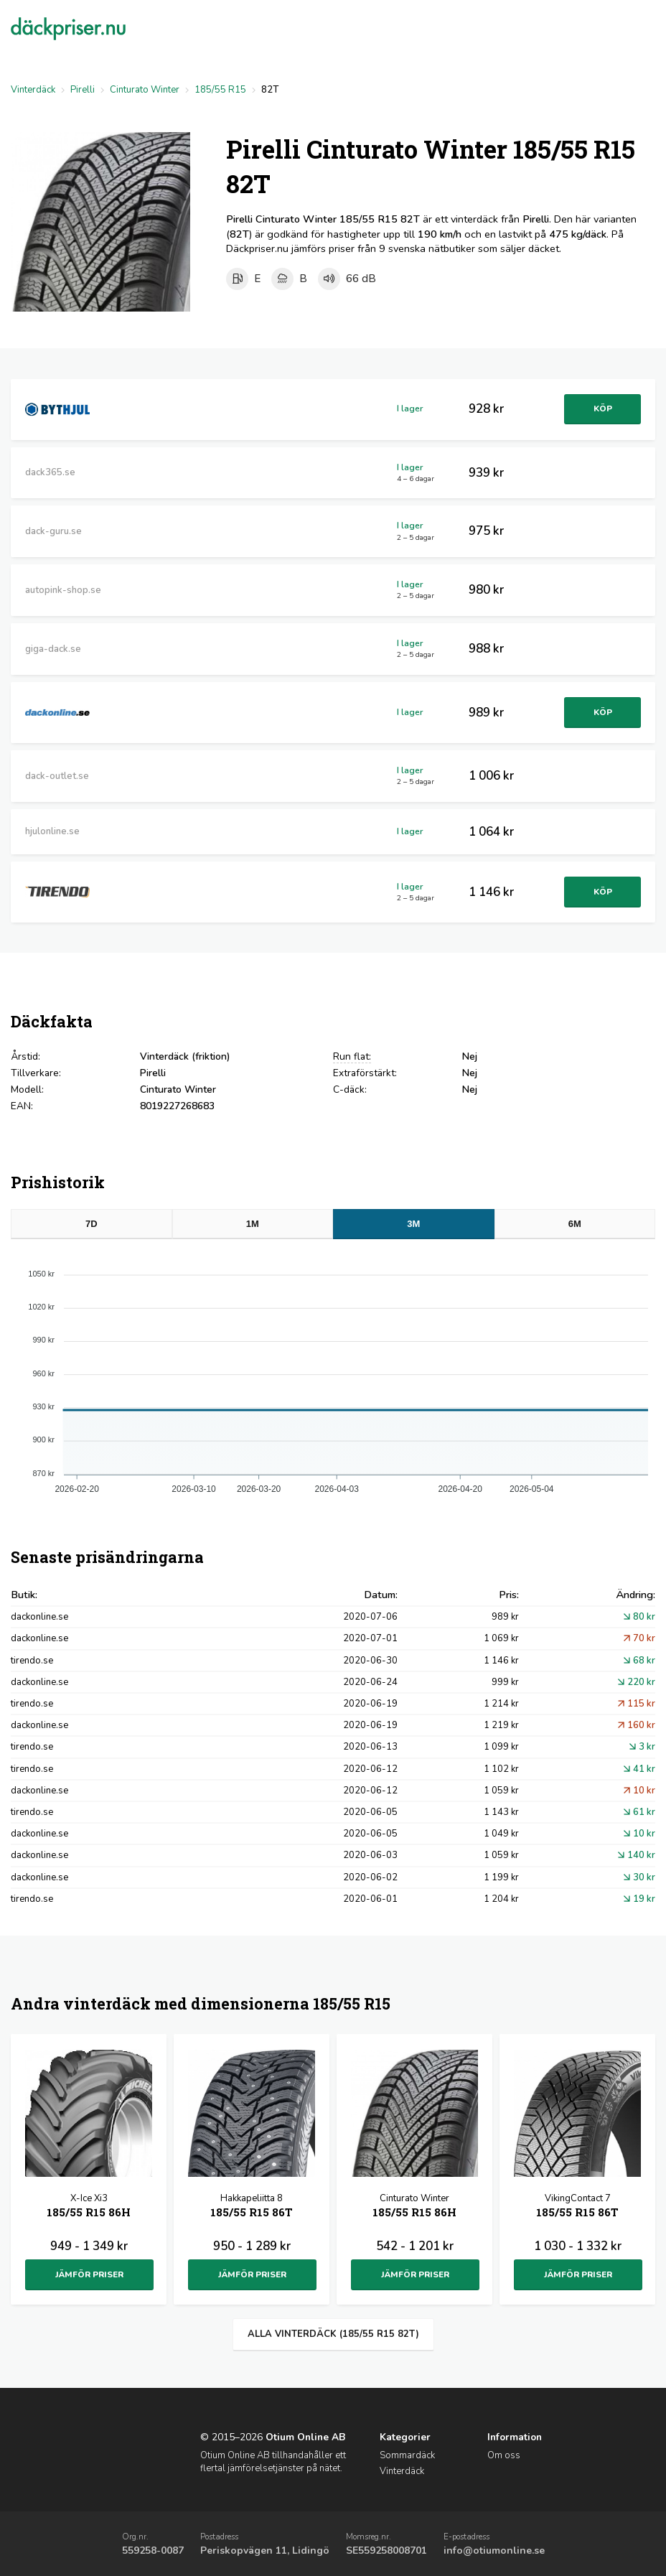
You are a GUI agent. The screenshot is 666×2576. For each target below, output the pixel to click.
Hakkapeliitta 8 (251, 2206)
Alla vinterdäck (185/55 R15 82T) (333, 2334)
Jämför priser (89, 2274)
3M (413, 1223)
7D (91, 1223)
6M (574, 1223)
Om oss (503, 2455)
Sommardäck (407, 2455)
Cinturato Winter (144, 89)
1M (252, 1223)
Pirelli (82, 89)
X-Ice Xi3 (89, 2206)
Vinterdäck (33, 89)
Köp (600, 408)
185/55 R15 (220, 89)
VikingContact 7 (577, 2206)
